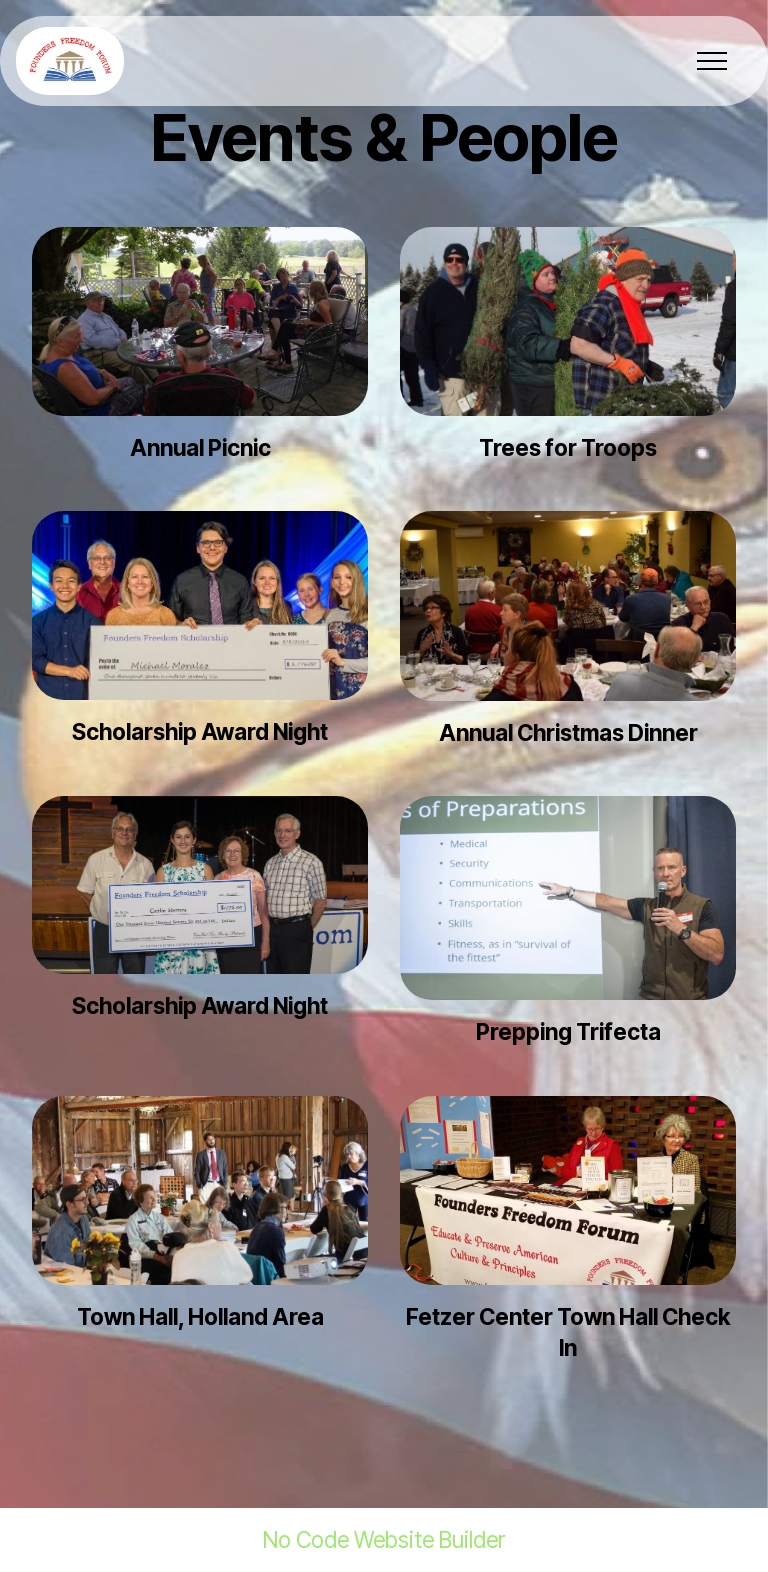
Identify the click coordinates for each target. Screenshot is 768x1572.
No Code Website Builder (384, 1540)
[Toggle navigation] (712, 61)
